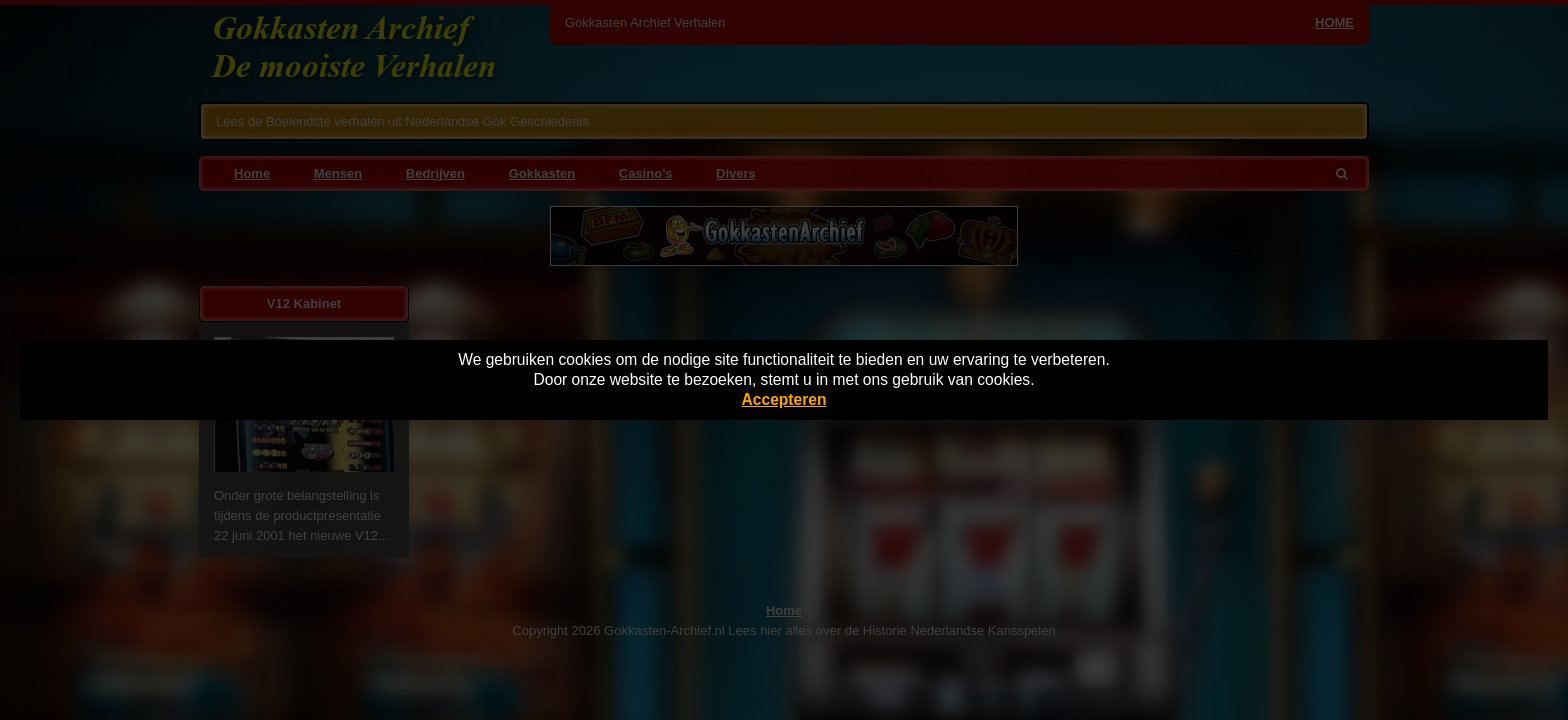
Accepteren (784, 399)
